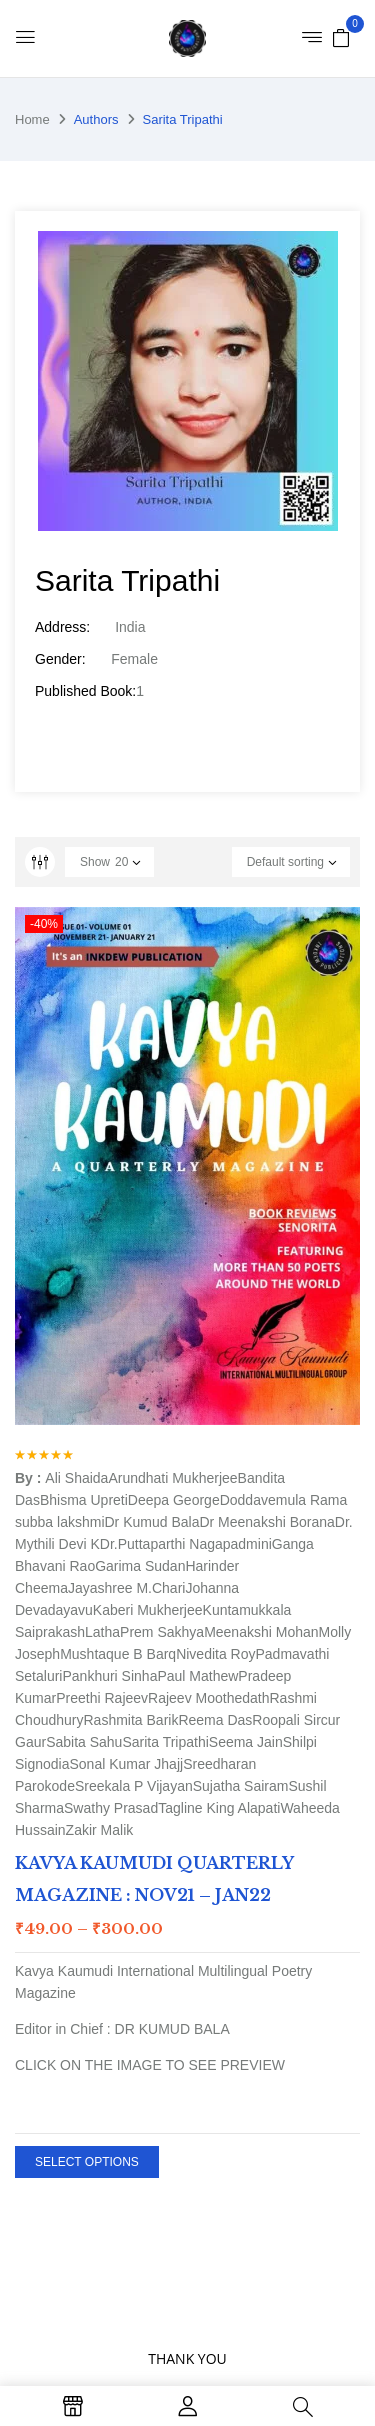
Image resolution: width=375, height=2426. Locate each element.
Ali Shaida (76, 1478)
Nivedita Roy (215, 1654)
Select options (87, 2162)
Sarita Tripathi (165, 1742)
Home (32, 119)
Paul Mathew (197, 1676)
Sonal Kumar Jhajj (127, 1764)
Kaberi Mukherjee (148, 1610)
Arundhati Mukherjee (172, 1478)
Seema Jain (246, 1742)
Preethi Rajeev (102, 1698)
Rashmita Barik (131, 1720)
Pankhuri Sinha (109, 1676)
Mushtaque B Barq (118, 1654)
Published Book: (85, 691)
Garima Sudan (140, 1566)
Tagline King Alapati (219, 1808)
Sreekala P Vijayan (134, 1786)
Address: (62, 627)
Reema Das (215, 1720)
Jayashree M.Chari (127, 1588)
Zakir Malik (100, 1830)
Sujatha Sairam (241, 1786)
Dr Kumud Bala (152, 1522)
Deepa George (174, 1500)
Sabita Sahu (84, 1742)
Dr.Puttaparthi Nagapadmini (186, 1544)
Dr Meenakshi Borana (266, 1522)
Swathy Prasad (111, 1808)
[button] (341, 37)
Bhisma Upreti (84, 1500)
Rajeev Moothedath (208, 1698)
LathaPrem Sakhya (144, 1632)
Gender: (60, 659)
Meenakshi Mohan (261, 1632)
